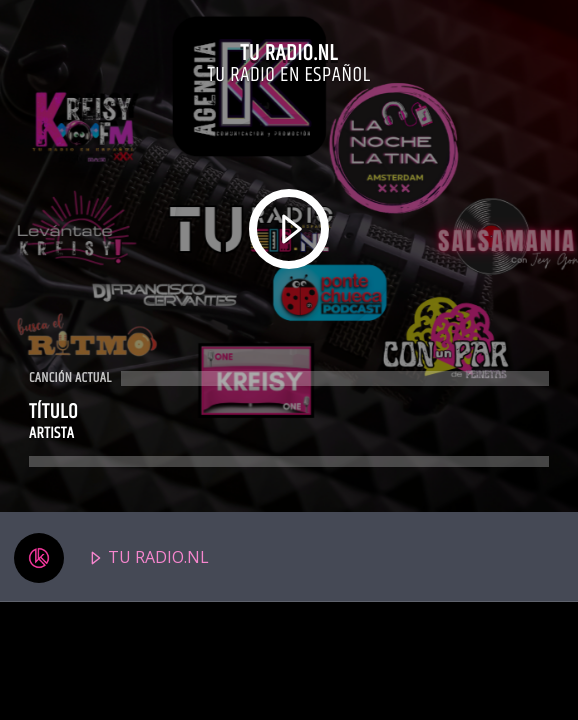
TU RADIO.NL (111, 558)
